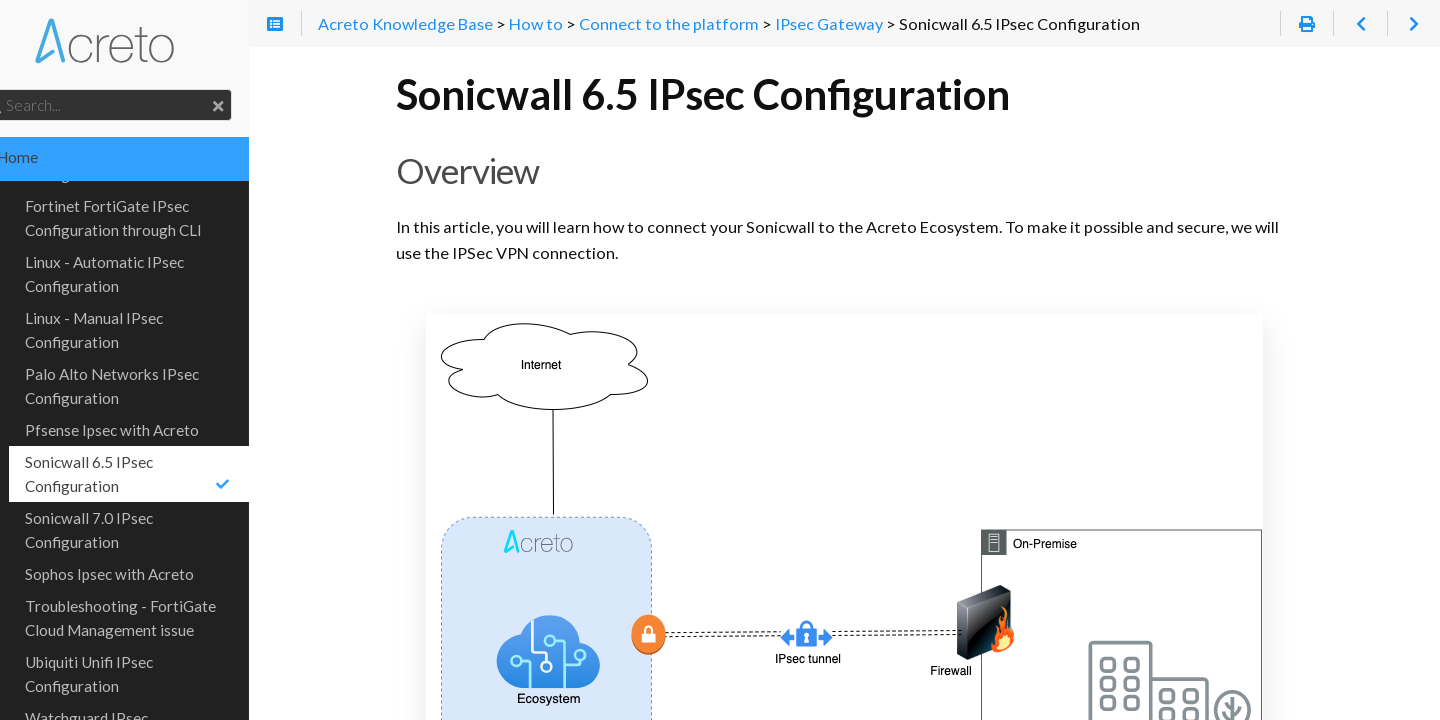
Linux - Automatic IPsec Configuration (143, 250)
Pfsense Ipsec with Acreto (151, 406)
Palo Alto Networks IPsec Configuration (151, 362)
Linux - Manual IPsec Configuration (133, 306)
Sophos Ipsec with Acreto (148, 550)
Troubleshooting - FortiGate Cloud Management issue (159, 594)
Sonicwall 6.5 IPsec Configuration (173, 450)
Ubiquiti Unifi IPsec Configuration (128, 650)
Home (46, 157)
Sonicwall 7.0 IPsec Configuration (128, 506)
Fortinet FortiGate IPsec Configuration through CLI (152, 194)
